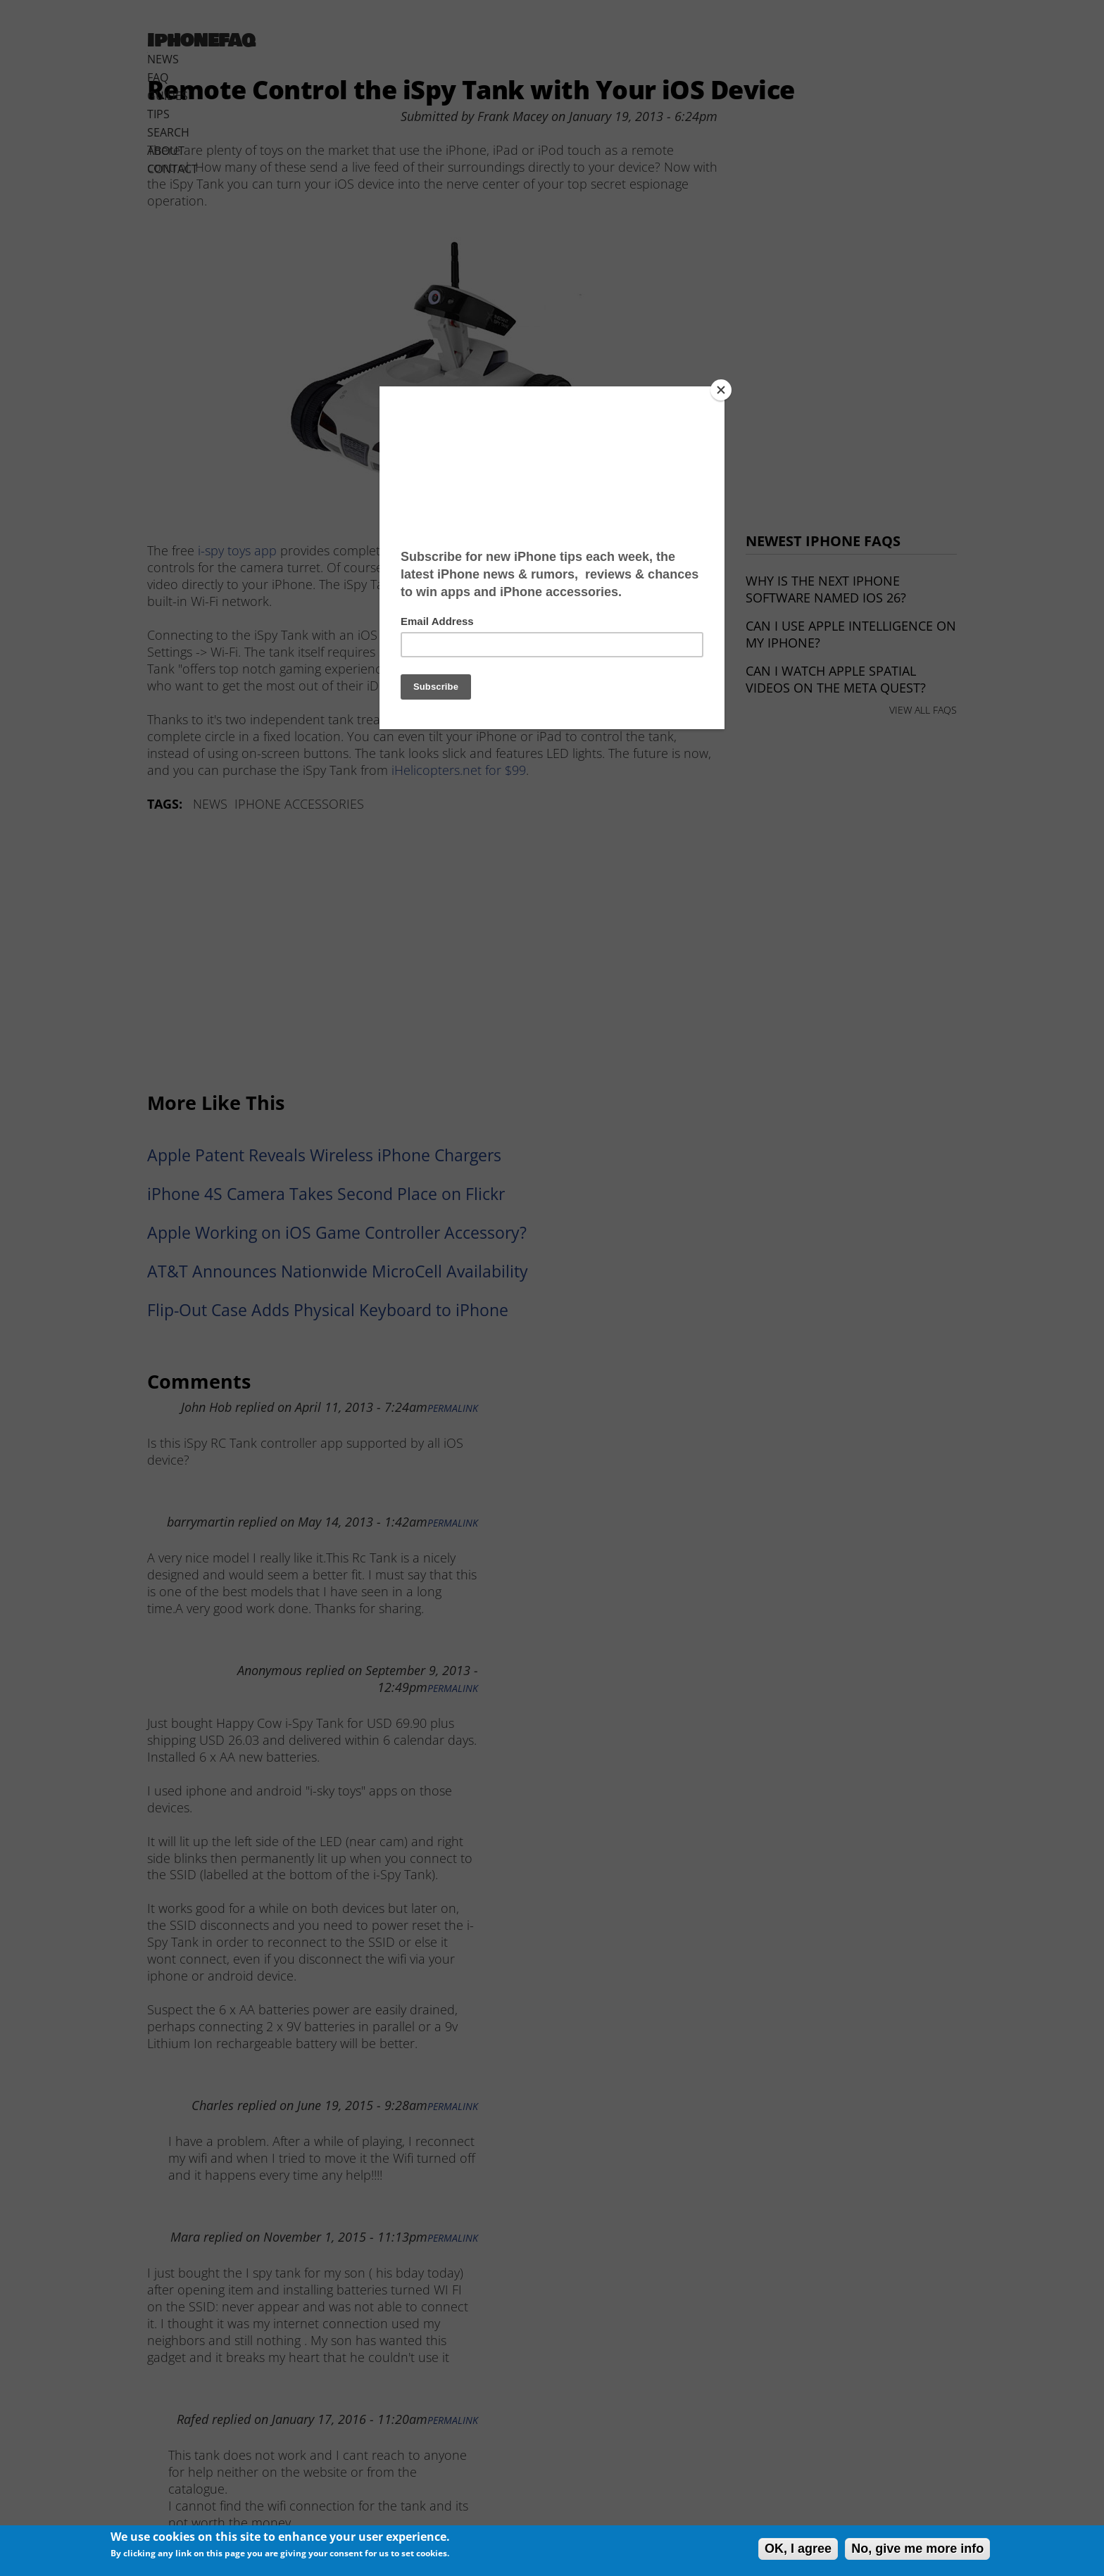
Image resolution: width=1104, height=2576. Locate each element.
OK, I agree (798, 2549)
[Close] (721, 389)
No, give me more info (917, 2549)
